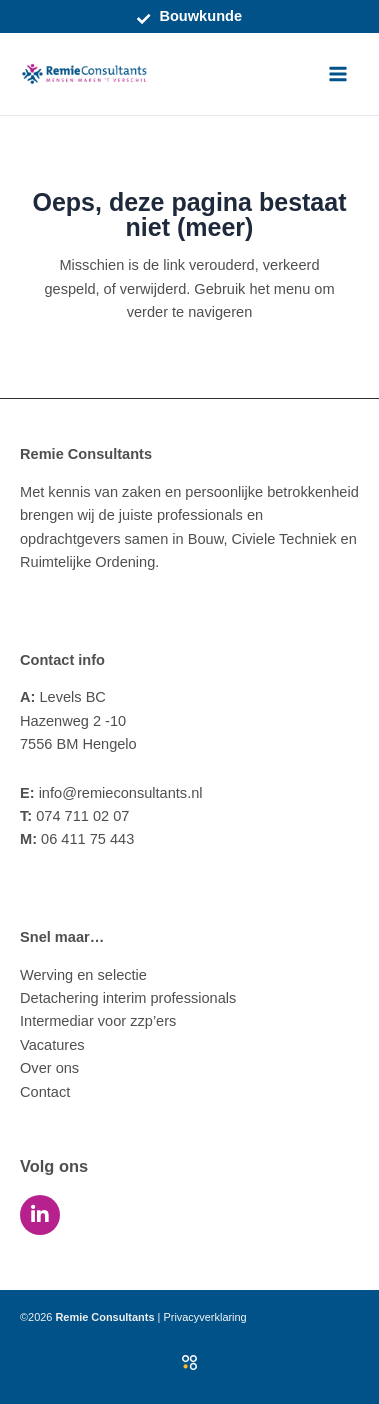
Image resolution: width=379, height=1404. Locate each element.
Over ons (49, 1068)
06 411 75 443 (77, 839)
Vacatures (52, 1045)
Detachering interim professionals (128, 998)
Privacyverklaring (204, 1317)
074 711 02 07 (74, 816)
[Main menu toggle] (338, 74)
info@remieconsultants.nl (111, 793)
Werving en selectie (83, 975)
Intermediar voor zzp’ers (98, 1021)
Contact (45, 1092)
